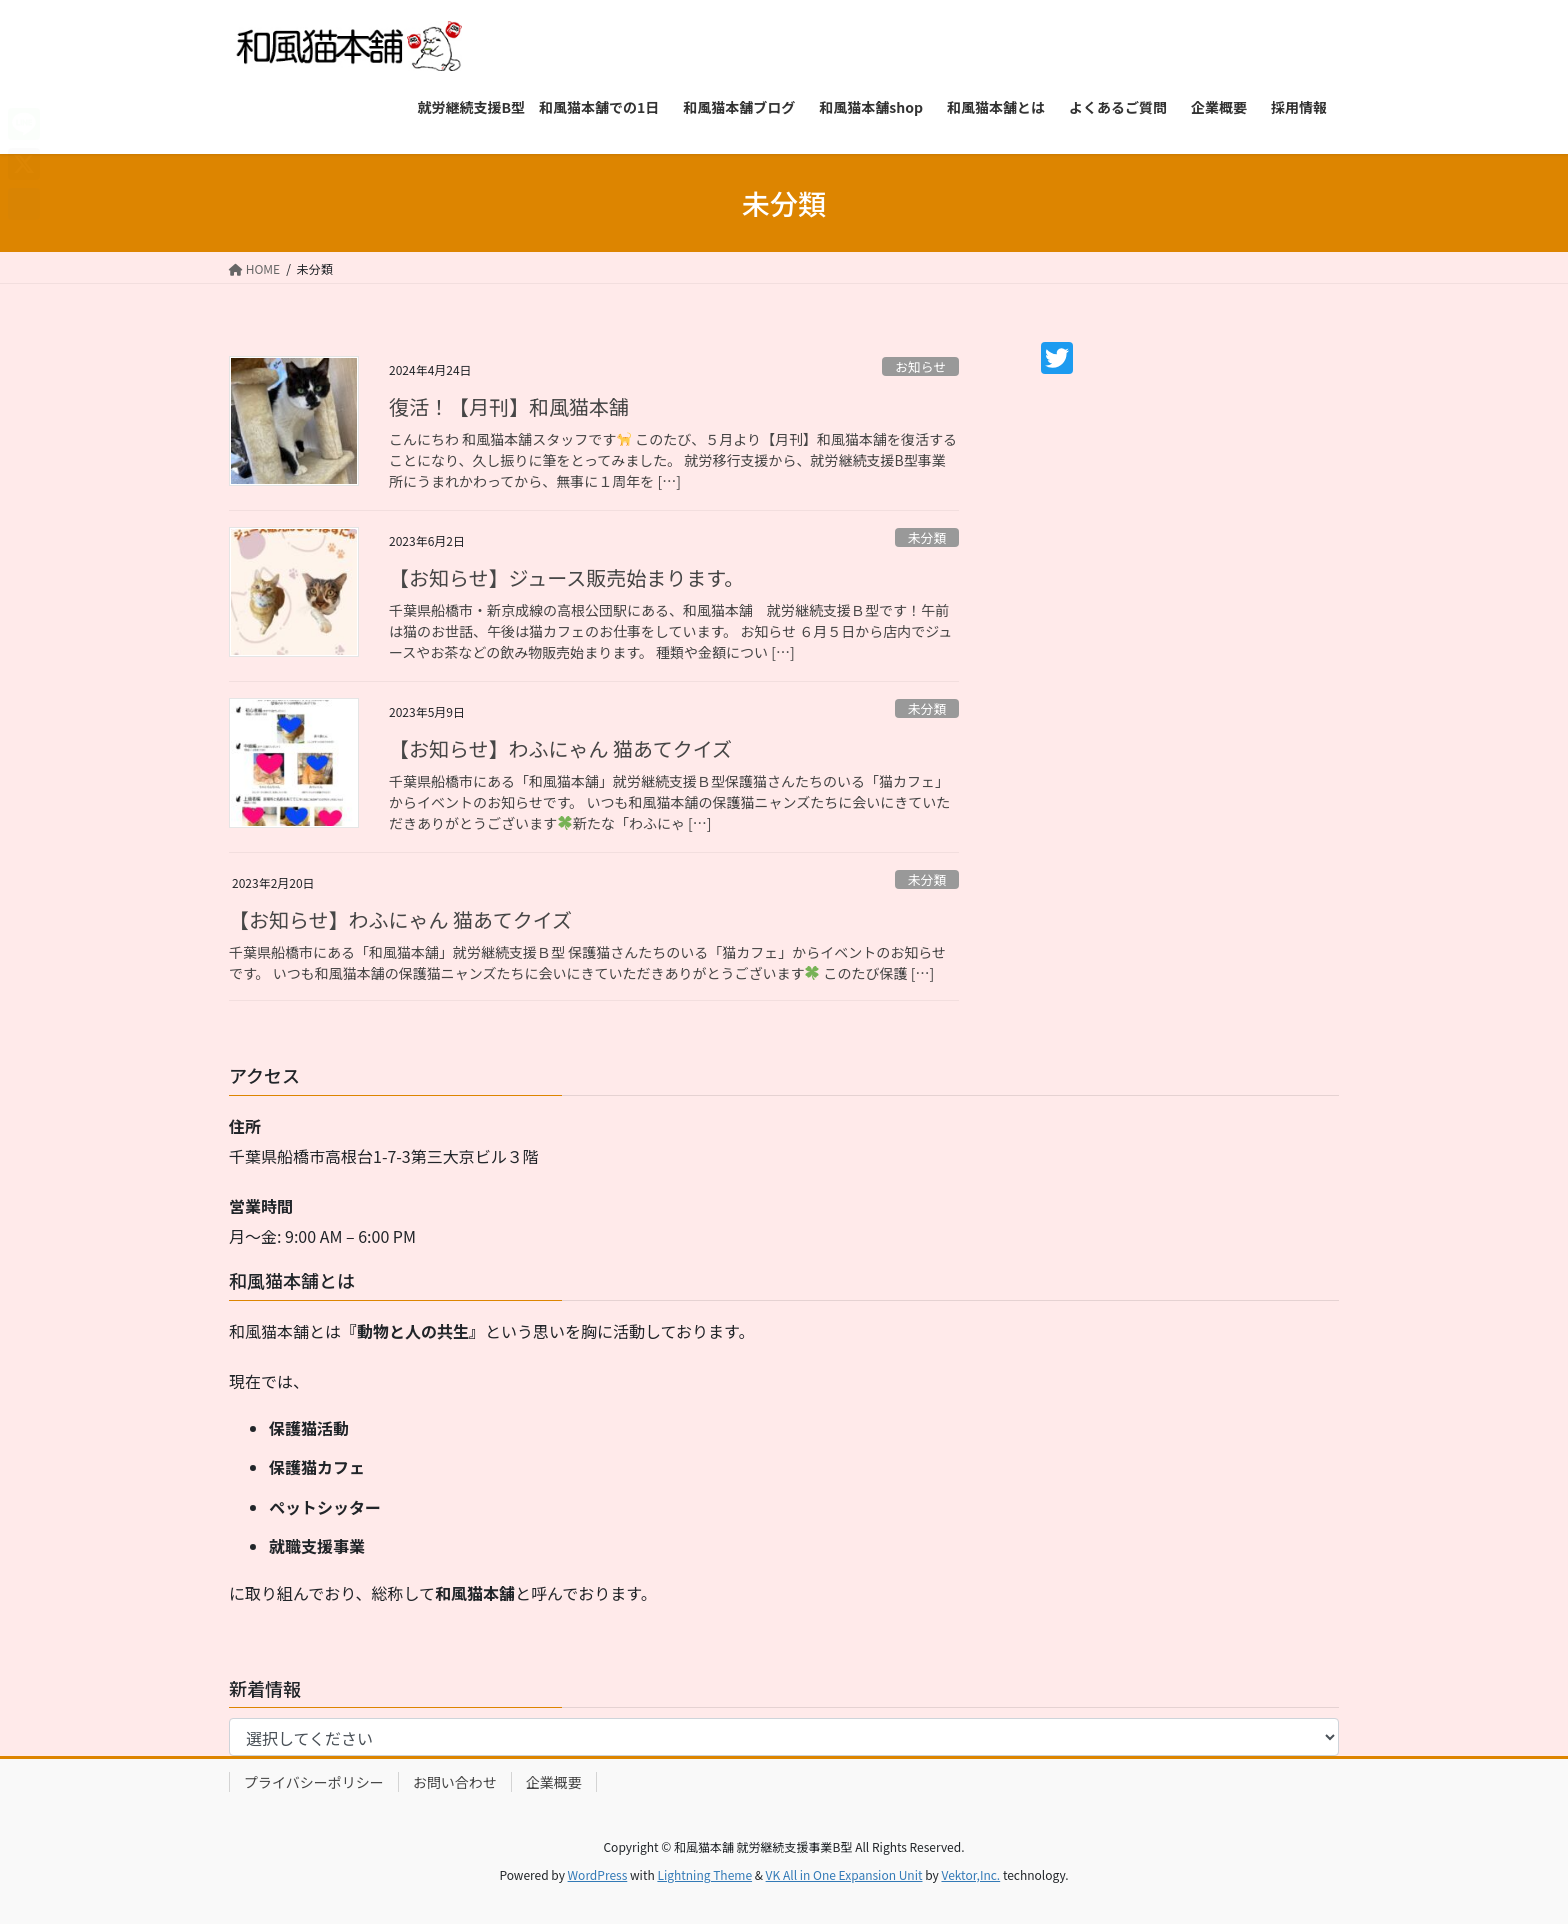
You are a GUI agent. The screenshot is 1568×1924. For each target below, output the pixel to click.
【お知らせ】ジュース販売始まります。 (566, 577)
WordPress (598, 1874)
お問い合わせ (455, 1782)
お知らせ (920, 366)
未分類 (927, 537)
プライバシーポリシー (314, 1782)
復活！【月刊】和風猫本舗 (509, 406)
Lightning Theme (704, 1874)
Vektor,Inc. (970, 1874)
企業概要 (554, 1782)
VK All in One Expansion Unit (844, 1874)
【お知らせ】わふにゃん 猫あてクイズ (560, 748)
